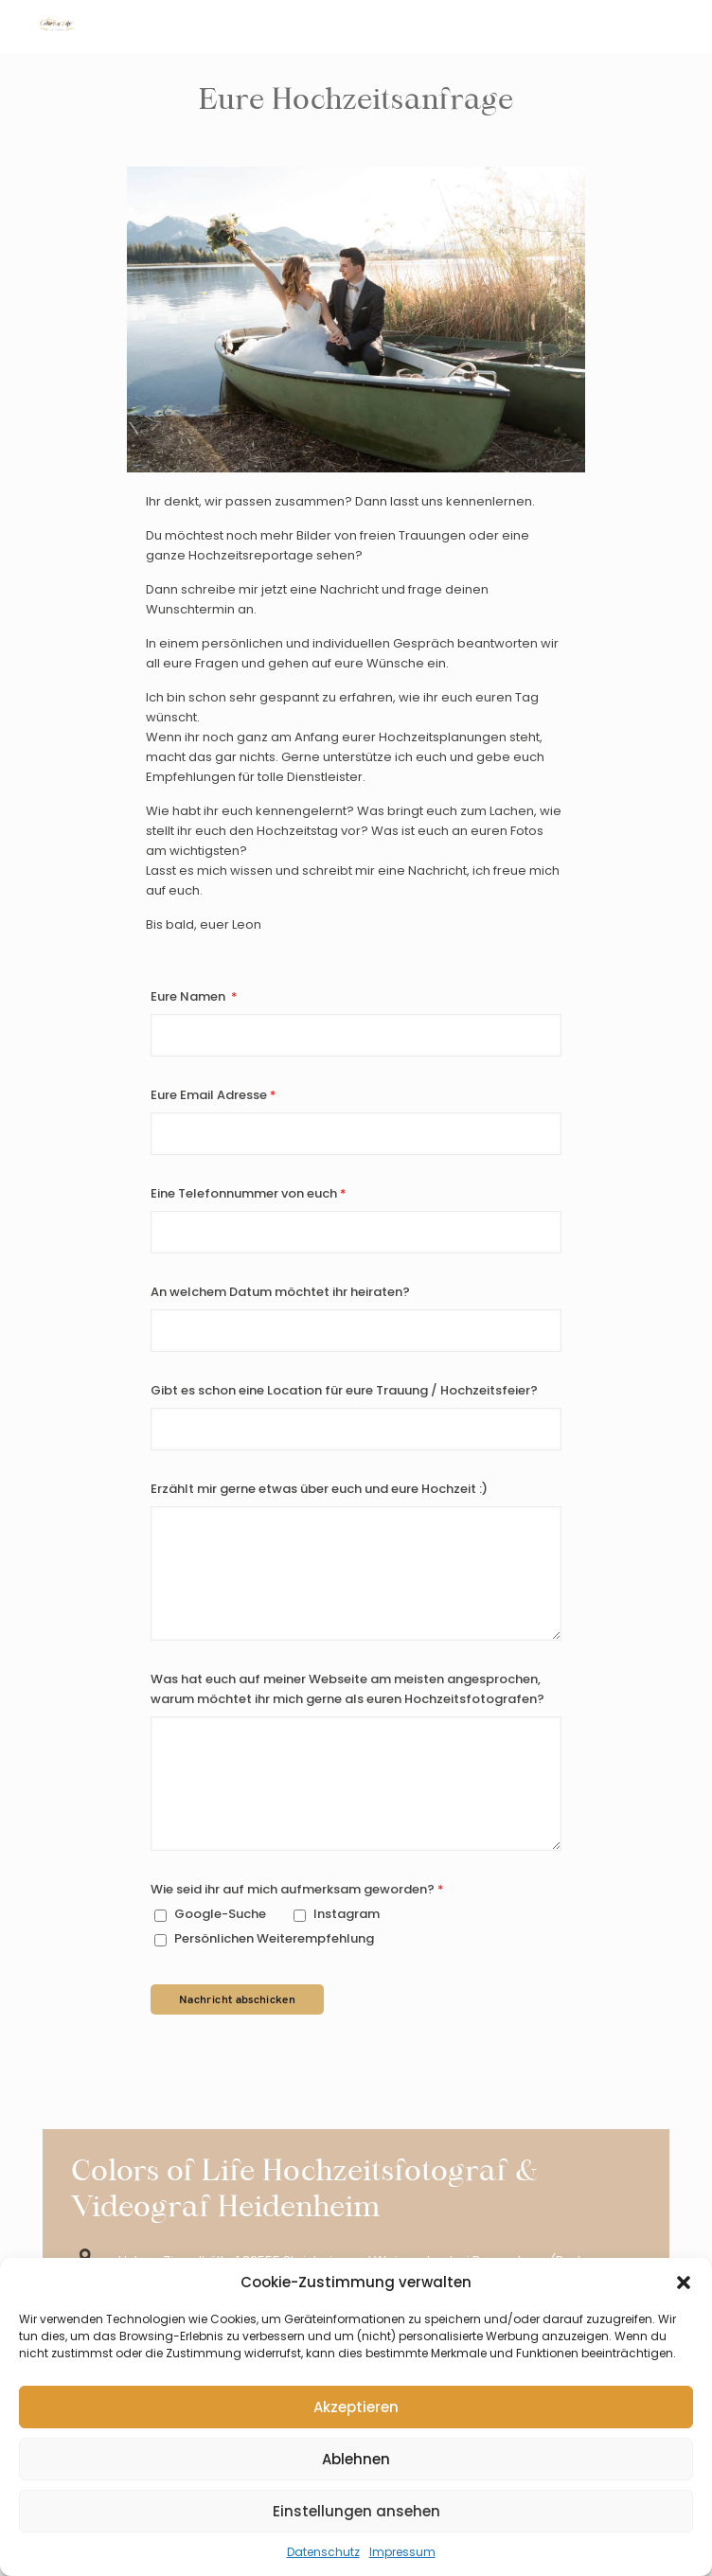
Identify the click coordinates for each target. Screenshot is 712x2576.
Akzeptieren (356, 2407)
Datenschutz (323, 2552)
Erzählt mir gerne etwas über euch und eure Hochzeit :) (319, 1489)
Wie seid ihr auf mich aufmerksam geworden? (293, 1889)
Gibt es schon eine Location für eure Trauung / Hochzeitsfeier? (344, 1390)
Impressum (402, 2552)
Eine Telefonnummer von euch (244, 1193)
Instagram (337, 1914)
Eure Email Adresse (209, 1095)
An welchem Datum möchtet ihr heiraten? (280, 1292)
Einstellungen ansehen (356, 2511)
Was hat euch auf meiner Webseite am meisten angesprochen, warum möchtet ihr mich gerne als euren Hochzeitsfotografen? (347, 1689)
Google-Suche (210, 1914)
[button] (683, 2282)
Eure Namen (189, 996)
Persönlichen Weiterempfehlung (264, 1938)
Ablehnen (356, 2459)
